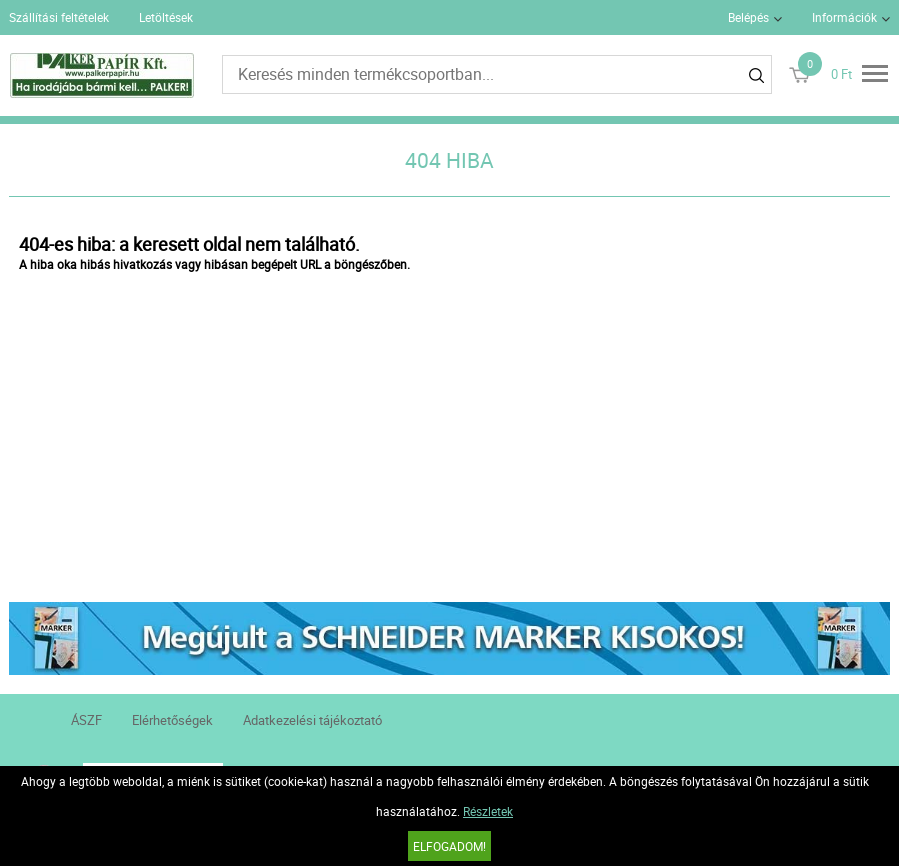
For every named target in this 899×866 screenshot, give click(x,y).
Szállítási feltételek (59, 17)
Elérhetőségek (172, 720)
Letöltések (166, 17)
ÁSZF (86, 720)
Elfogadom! (449, 846)
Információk (844, 17)
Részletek (488, 811)
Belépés (748, 17)
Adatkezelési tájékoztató (312, 720)
